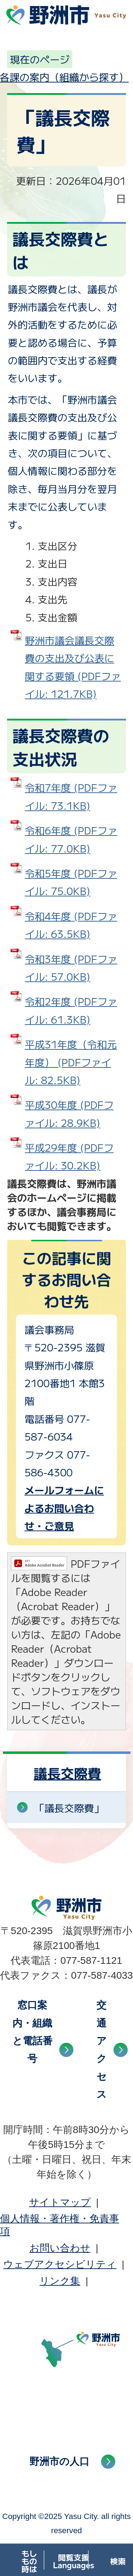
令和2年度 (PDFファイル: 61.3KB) (71, 1010)
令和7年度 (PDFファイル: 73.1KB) (71, 796)
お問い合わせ (59, 2247)
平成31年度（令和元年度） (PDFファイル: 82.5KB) (71, 1062)
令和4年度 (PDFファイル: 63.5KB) (71, 925)
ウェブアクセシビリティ (59, 2264)
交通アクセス (101, 2050)
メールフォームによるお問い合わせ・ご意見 (64, 1508)
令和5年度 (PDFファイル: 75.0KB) (71, 882)
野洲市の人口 (59, 2461)
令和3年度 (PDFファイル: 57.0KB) (71, 968)
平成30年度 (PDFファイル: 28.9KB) (69, 1113)
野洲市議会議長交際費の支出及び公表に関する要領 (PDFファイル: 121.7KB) (73, 667)
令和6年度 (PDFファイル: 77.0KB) (71, 839)
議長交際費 (67, 1773)
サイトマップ (60, 2202)
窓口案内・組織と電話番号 (32, 2032)
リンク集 (59, 2280)
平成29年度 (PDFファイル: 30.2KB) (69, 1156)
